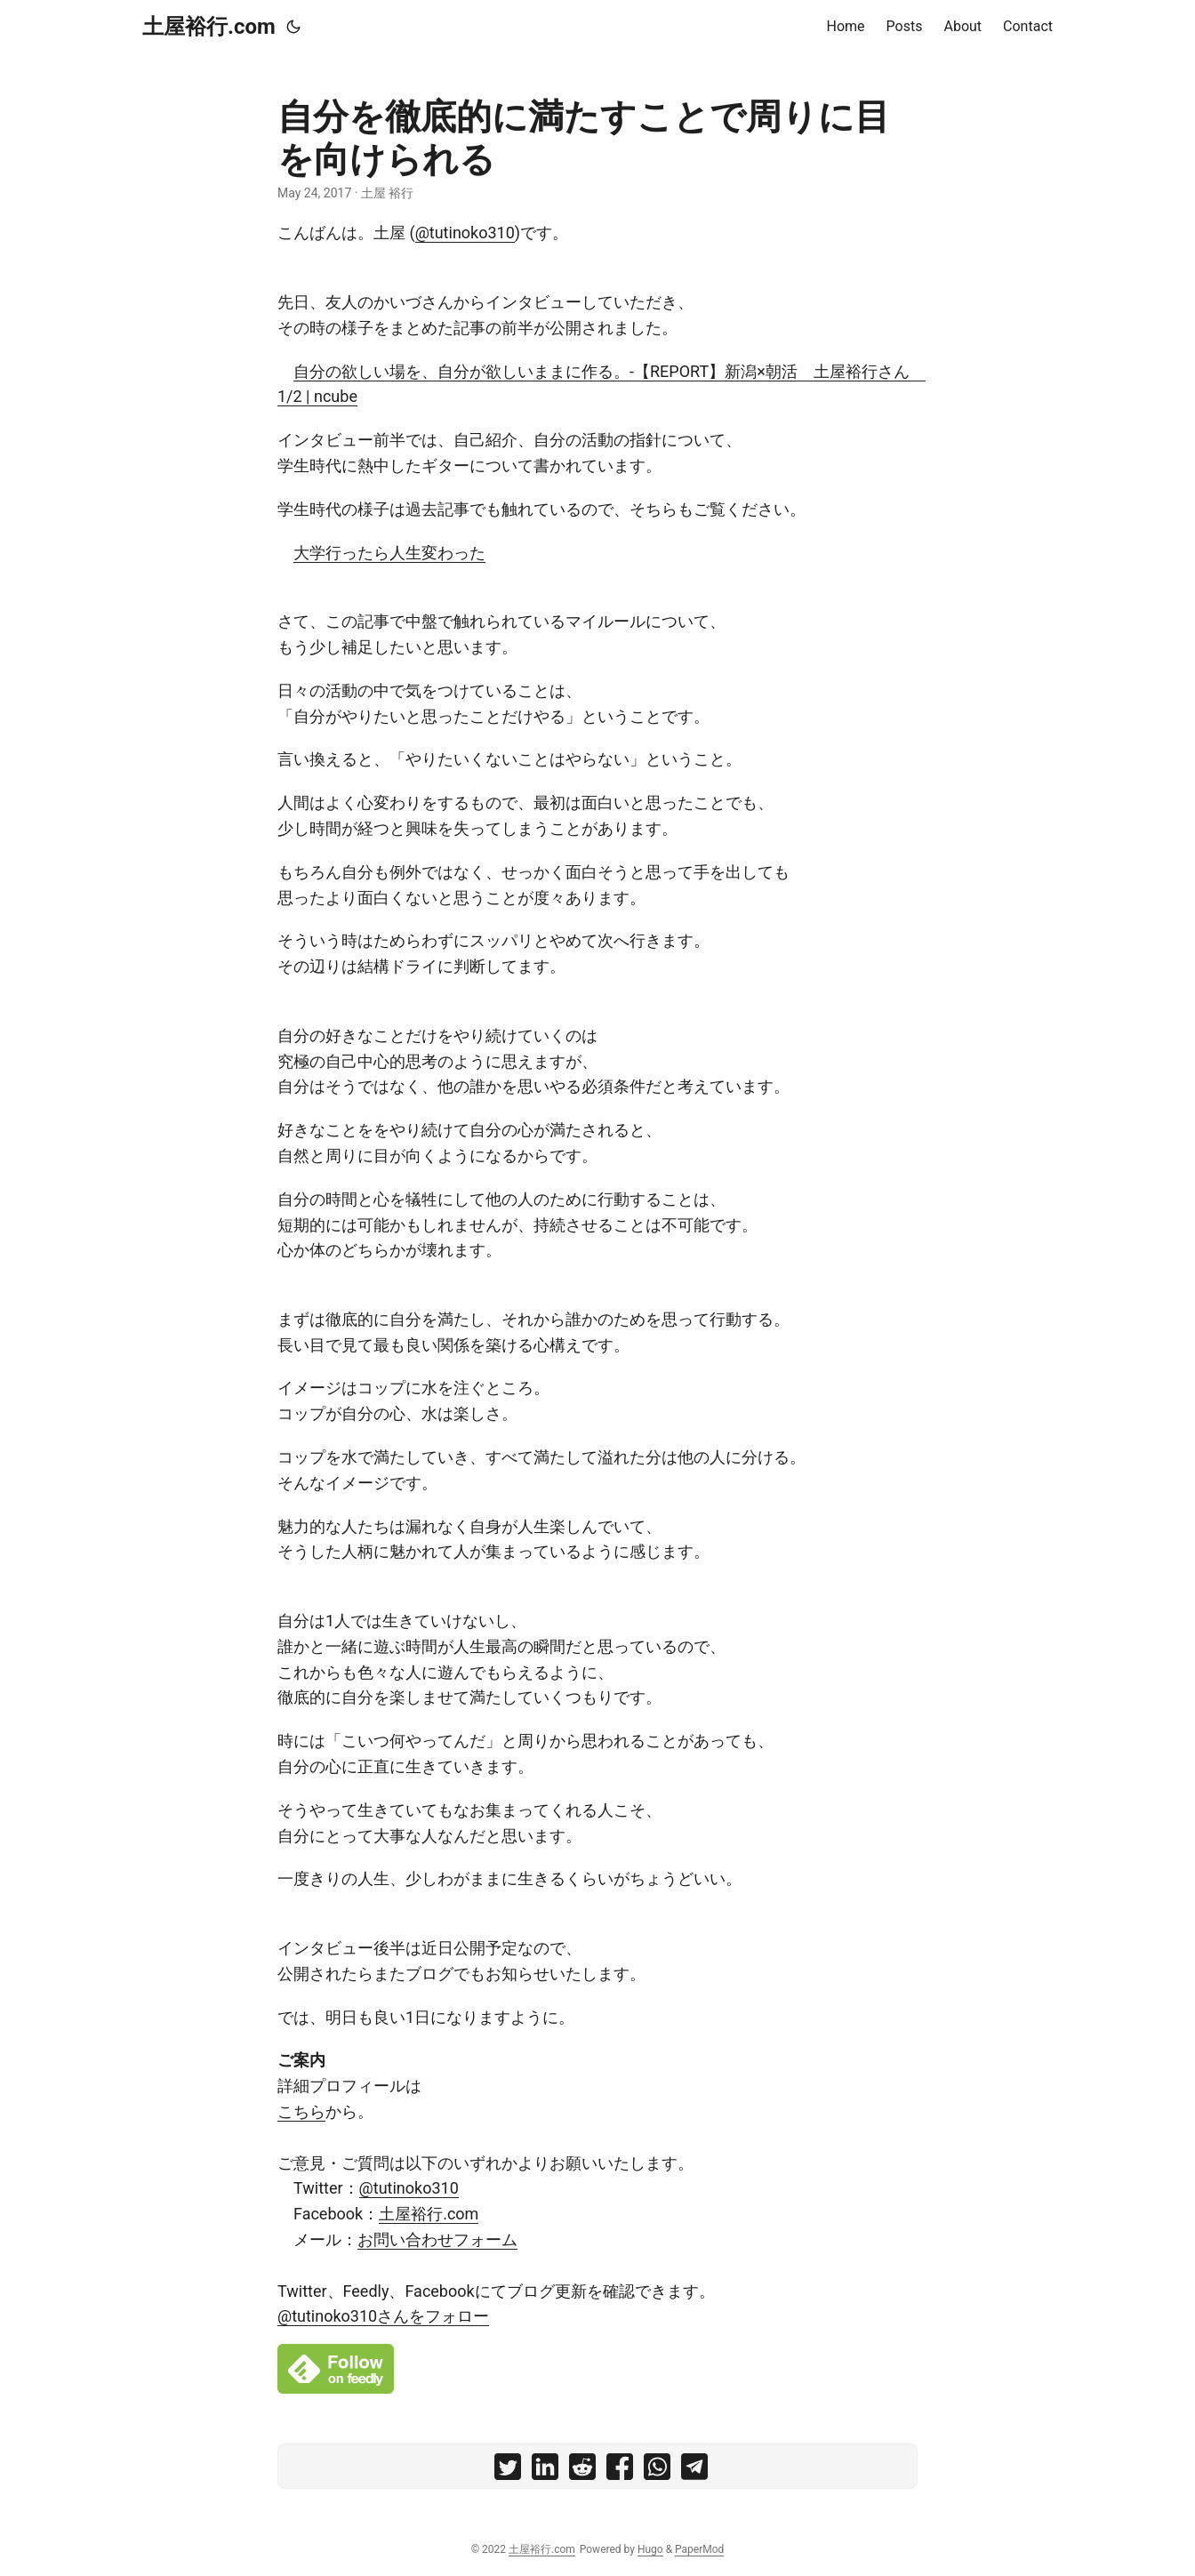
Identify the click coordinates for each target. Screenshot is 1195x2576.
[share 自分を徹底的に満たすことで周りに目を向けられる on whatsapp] (657, 2470)
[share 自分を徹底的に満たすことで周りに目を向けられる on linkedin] (545, 2470)
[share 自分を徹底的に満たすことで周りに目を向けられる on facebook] (619, 2470)
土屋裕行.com (209, 26)
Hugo (650, 2549)
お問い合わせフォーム (437, 2239)
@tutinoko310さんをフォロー (383, 2316)
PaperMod (699, 2549)
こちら (301, 2111)
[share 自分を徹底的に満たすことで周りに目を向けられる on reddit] (582, 2470)
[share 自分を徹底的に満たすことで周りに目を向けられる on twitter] (507, 2470)
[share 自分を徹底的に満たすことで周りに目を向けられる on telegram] (694, 2470)
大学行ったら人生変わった (389, 552)
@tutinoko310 (465, 232)
